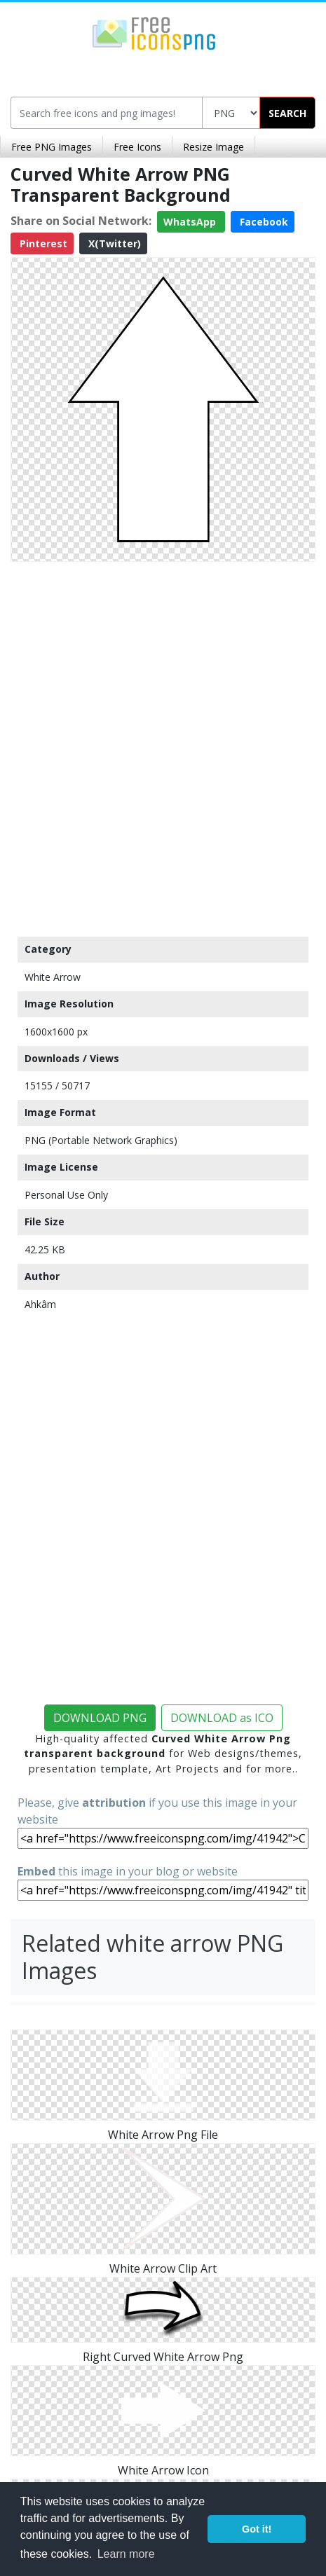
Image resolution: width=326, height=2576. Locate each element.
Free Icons (137, 146)
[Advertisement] (163, 746)
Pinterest (42, 243)
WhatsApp (191, 221)
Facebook (262, 221)
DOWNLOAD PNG (100, 1718)
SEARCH (287, 113)
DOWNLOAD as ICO (221, 1718)
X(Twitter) (113, 243)
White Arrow (53, 977)
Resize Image (213, 146)
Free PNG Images (51, 146)
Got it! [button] (256, 2529)
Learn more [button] (126, 2554)
